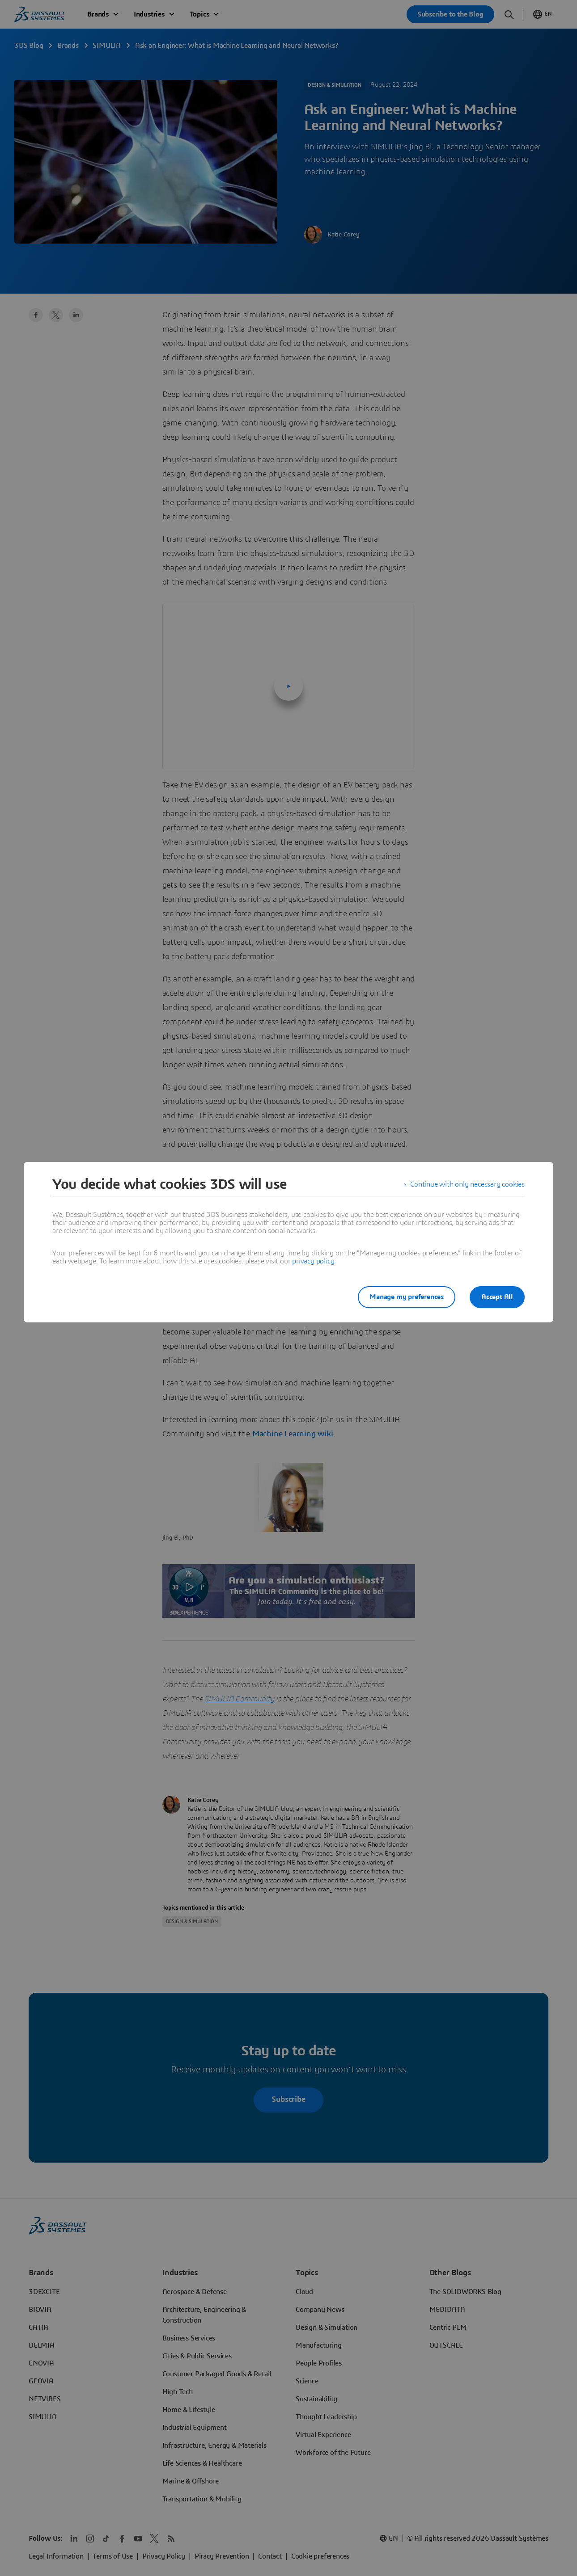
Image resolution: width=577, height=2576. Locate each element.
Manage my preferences (406, 1297)
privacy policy (313, 1261)
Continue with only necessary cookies (467, 1184)
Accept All (497, 1297)
